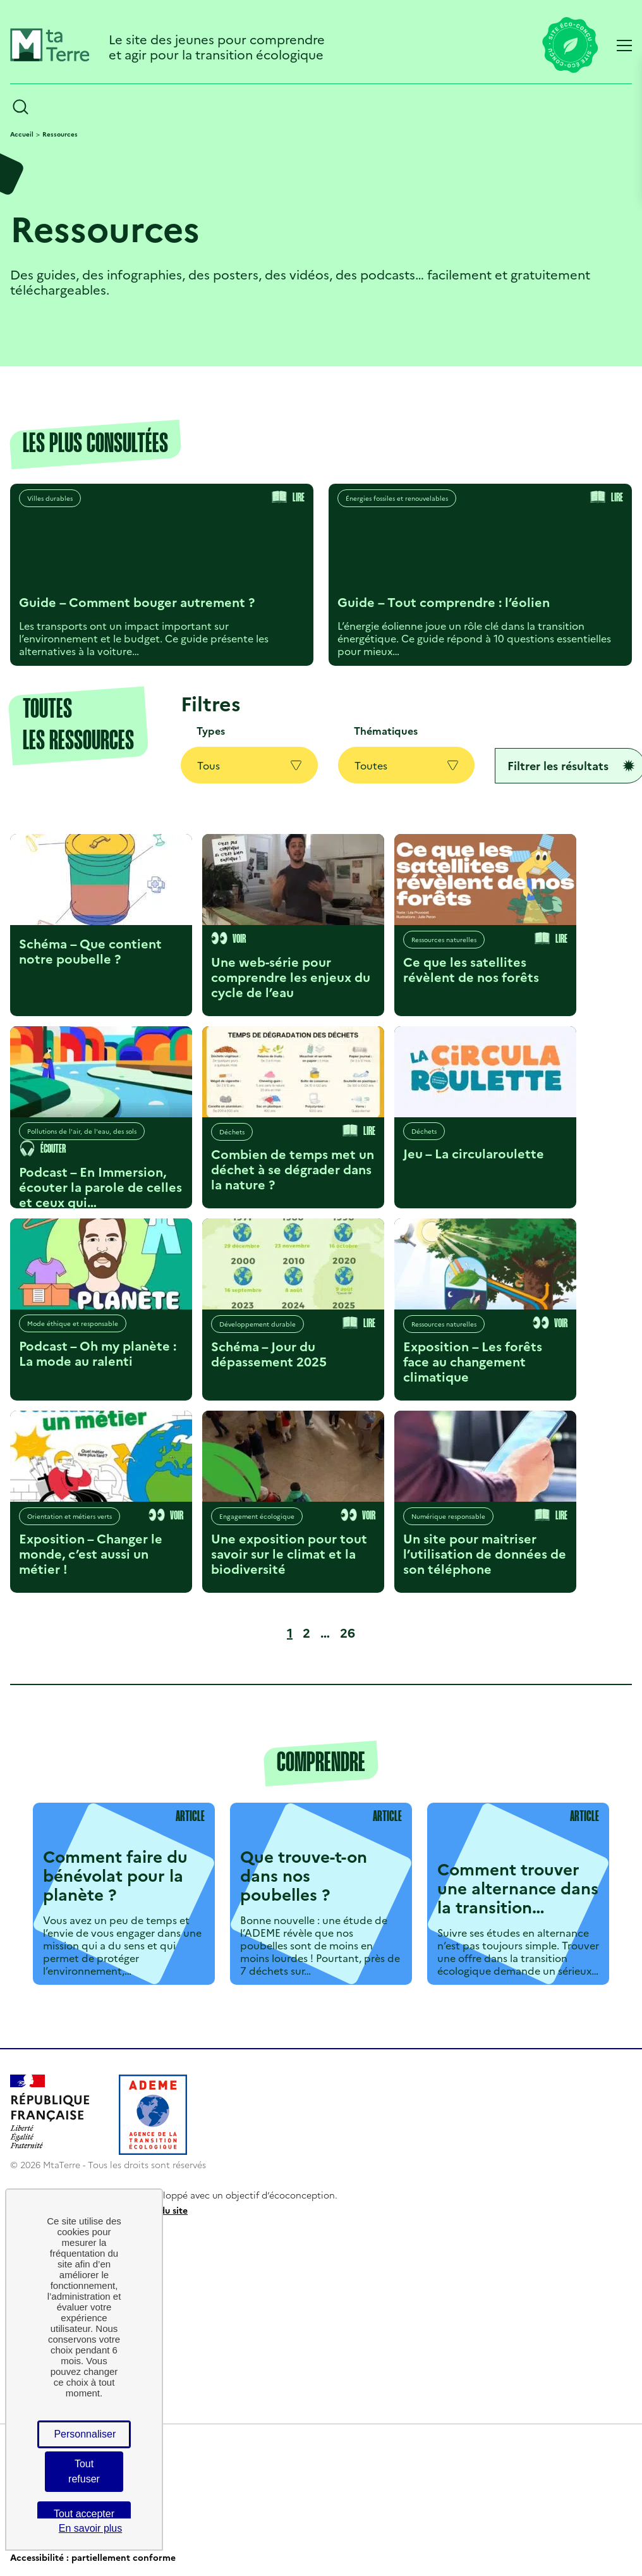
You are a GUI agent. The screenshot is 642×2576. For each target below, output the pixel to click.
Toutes (406, 765)
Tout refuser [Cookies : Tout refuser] (84, 2471)
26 (350, 1632)
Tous (249, 765)
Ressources (60, 134)
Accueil (21, 134)
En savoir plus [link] (91, 2528)
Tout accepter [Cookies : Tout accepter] (84, 2513)
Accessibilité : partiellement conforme (93, 2557)
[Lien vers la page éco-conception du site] (570, 46)
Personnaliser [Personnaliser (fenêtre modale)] (85, 2434)
